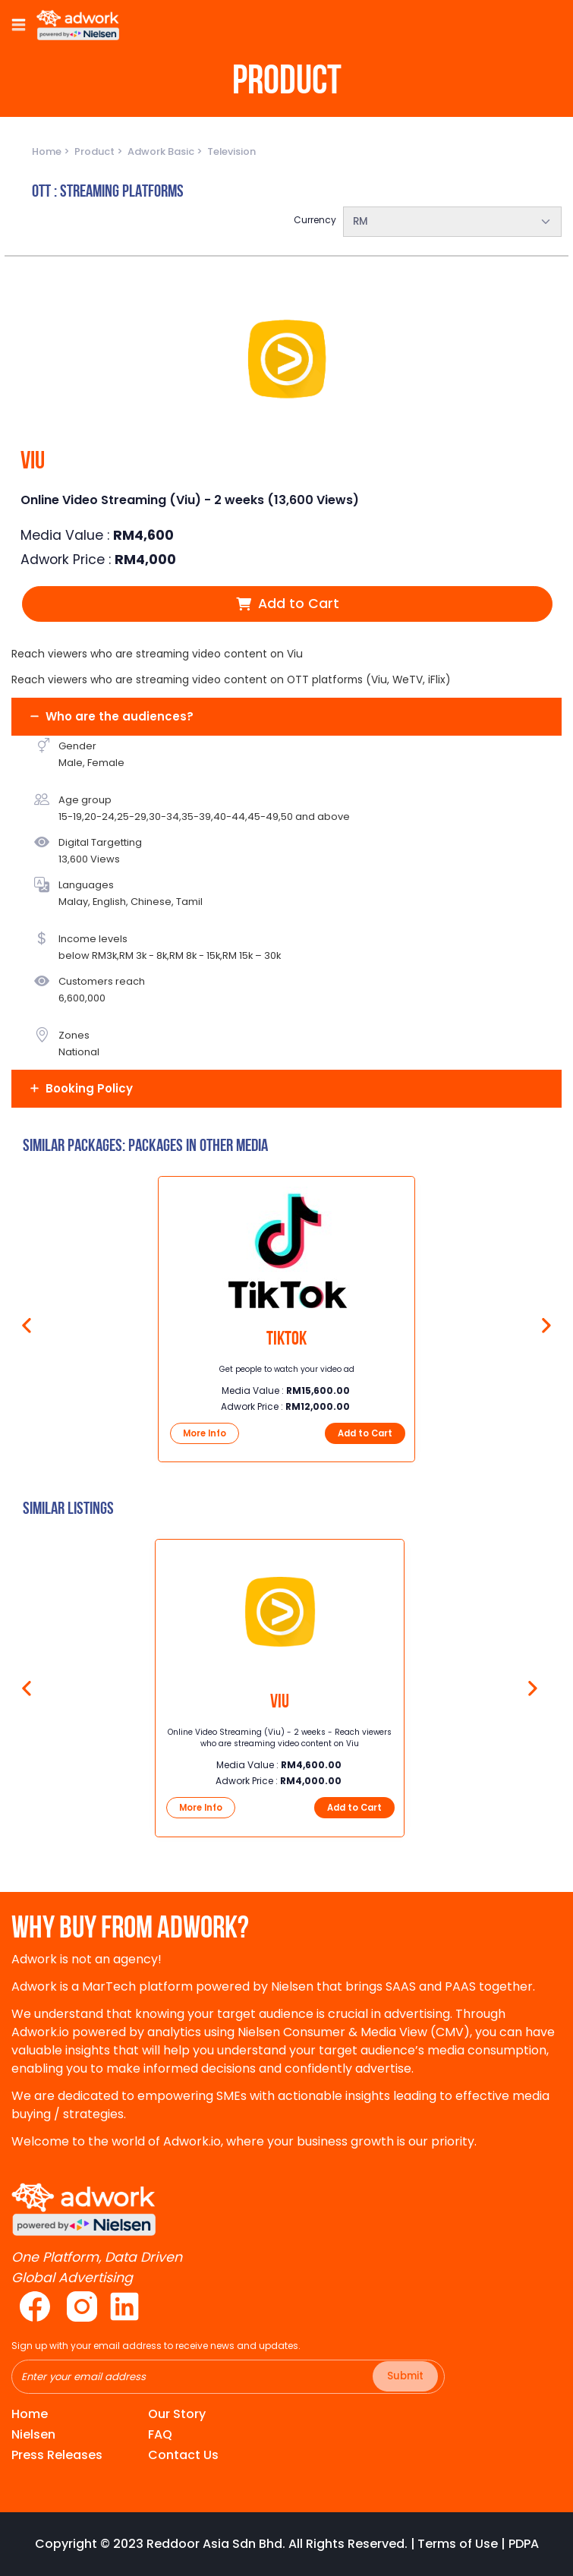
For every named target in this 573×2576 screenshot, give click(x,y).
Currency (315, 219)
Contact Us (183, 2455)
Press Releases (56, 2455)
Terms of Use (457, 2543)
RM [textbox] (360, 221)
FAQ (160, 2434)
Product (95, 151)
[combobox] (452, 222)
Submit (405, 2376)
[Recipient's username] (228, 2377)
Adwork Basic (162, 151)
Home (48, 151)
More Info (204, 1433)
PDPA (523, 2543)
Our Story (177, 2414)
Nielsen (33, 2434)
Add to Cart (287, 603)
